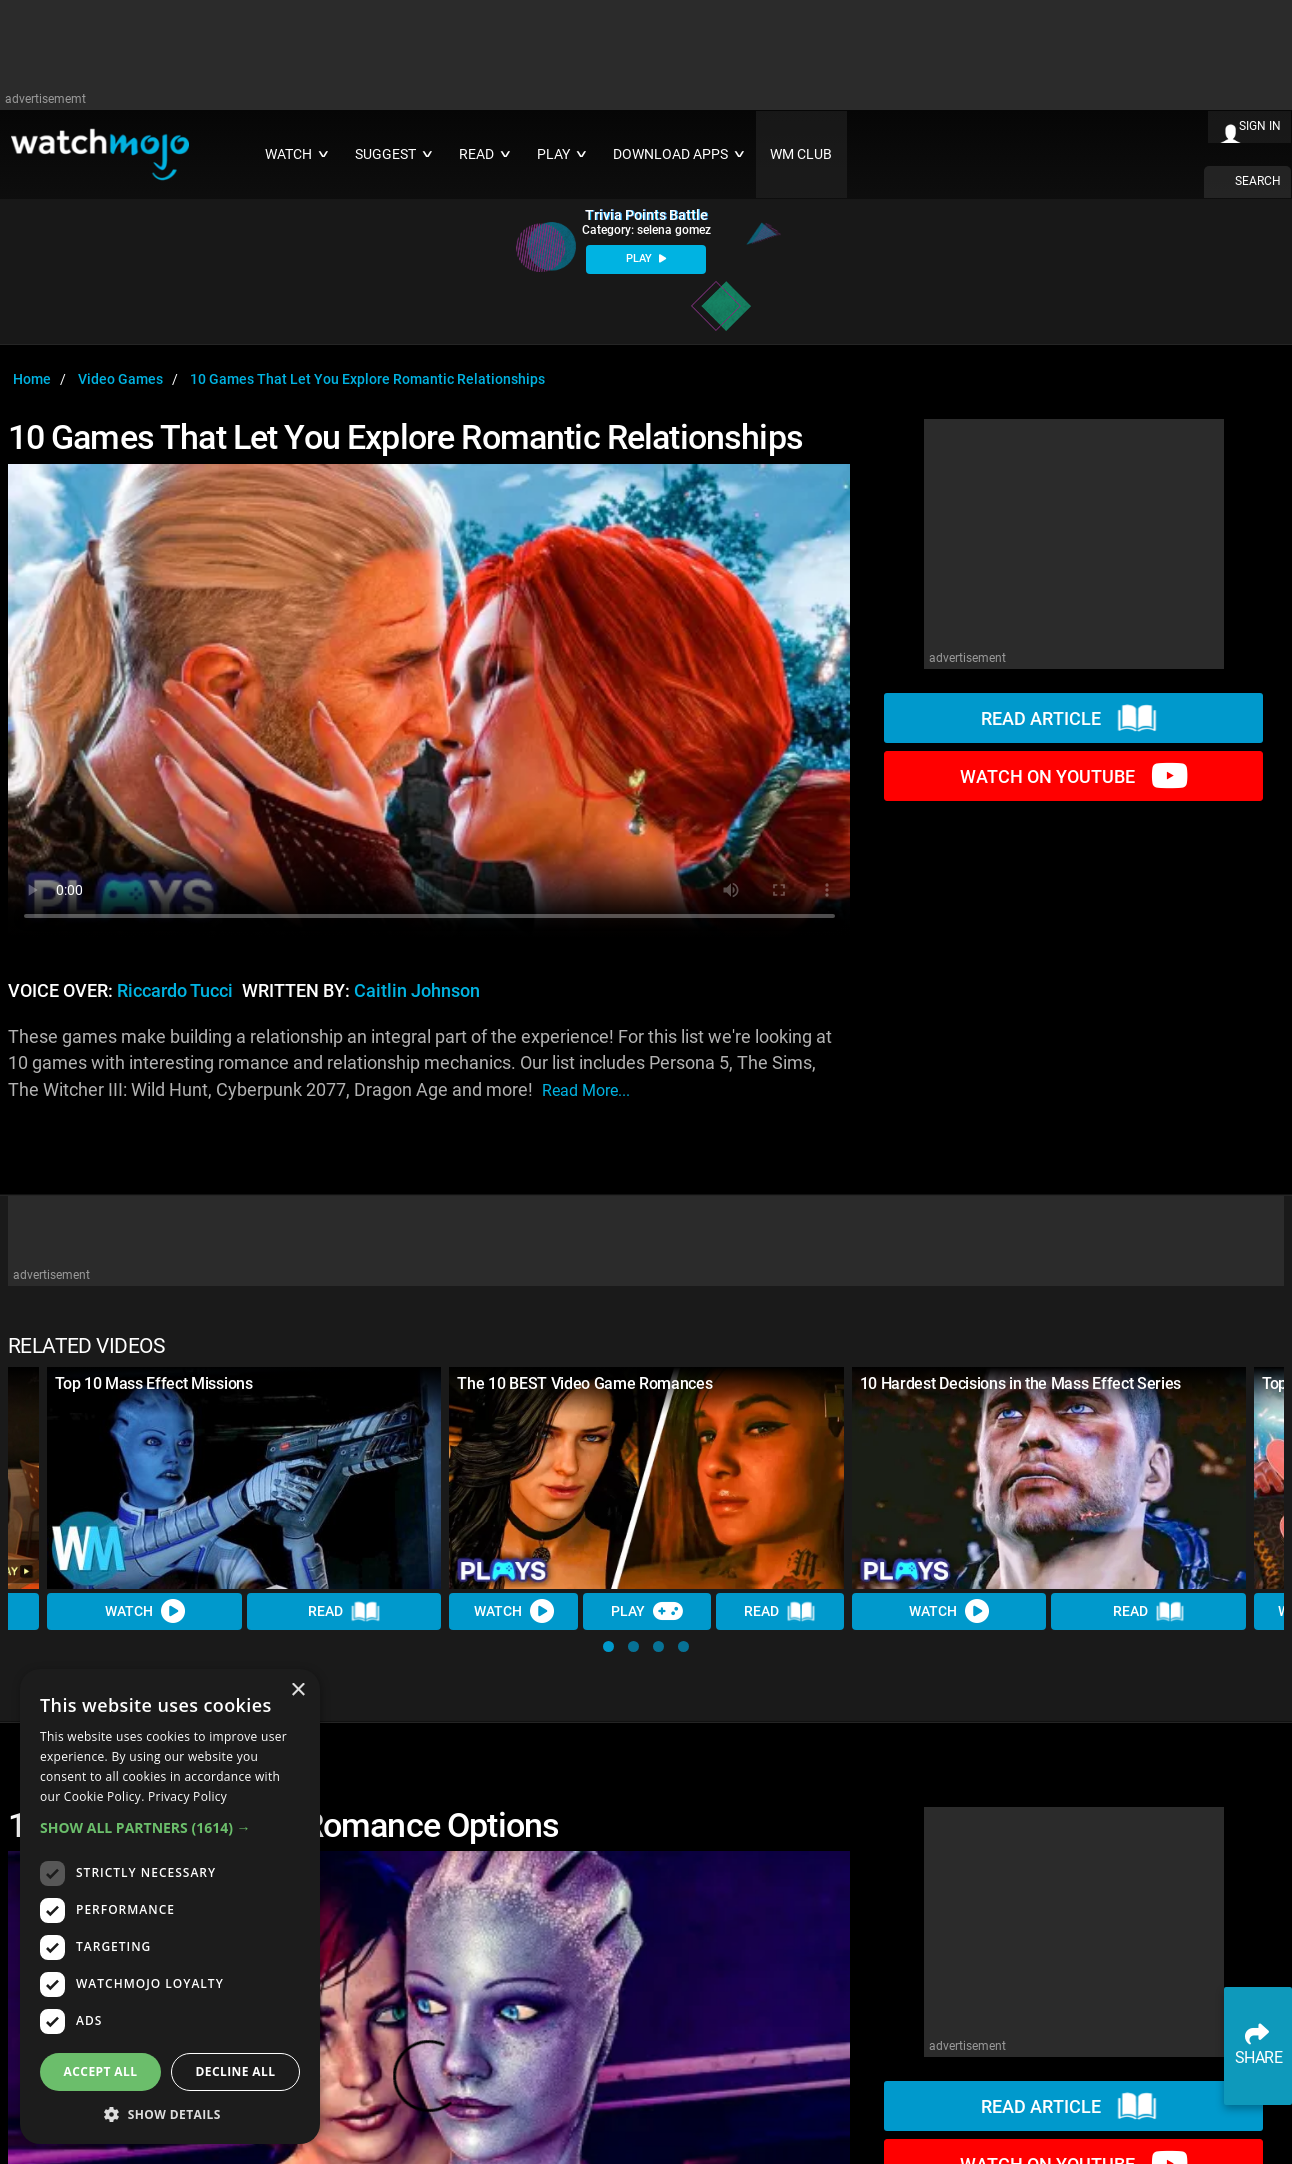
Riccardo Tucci (175, 991)
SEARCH (1258, 181)
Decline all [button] (236, 2071)
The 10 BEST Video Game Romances (584, 1383)
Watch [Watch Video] (145, 1612)
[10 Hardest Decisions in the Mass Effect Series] (1049, 1478)
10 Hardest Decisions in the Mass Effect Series (1020, 1383)
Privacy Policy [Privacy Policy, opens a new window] (187, 1796)
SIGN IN (1260, 126)
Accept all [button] (101, 2071)
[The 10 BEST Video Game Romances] (646, 1478)
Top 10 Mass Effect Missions (153, 1383)
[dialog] (170, 1906)
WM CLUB (801, 154)
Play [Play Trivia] (647, 1612)
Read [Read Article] (344, 1612)
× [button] (297, 1690)
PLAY (646, 258)
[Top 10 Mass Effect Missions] (244, 1478)
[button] (608, 1646)
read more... (586, 1090)
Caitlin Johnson (417, 991)
